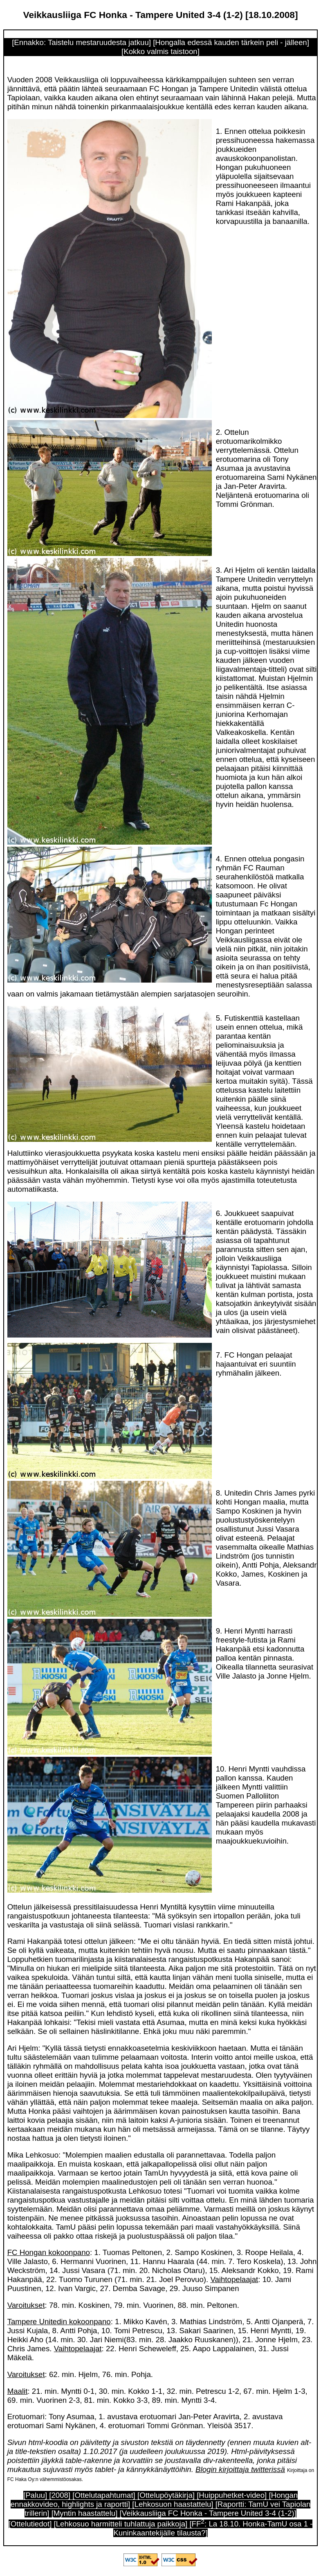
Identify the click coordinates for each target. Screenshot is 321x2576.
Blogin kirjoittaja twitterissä (240, 2469)
